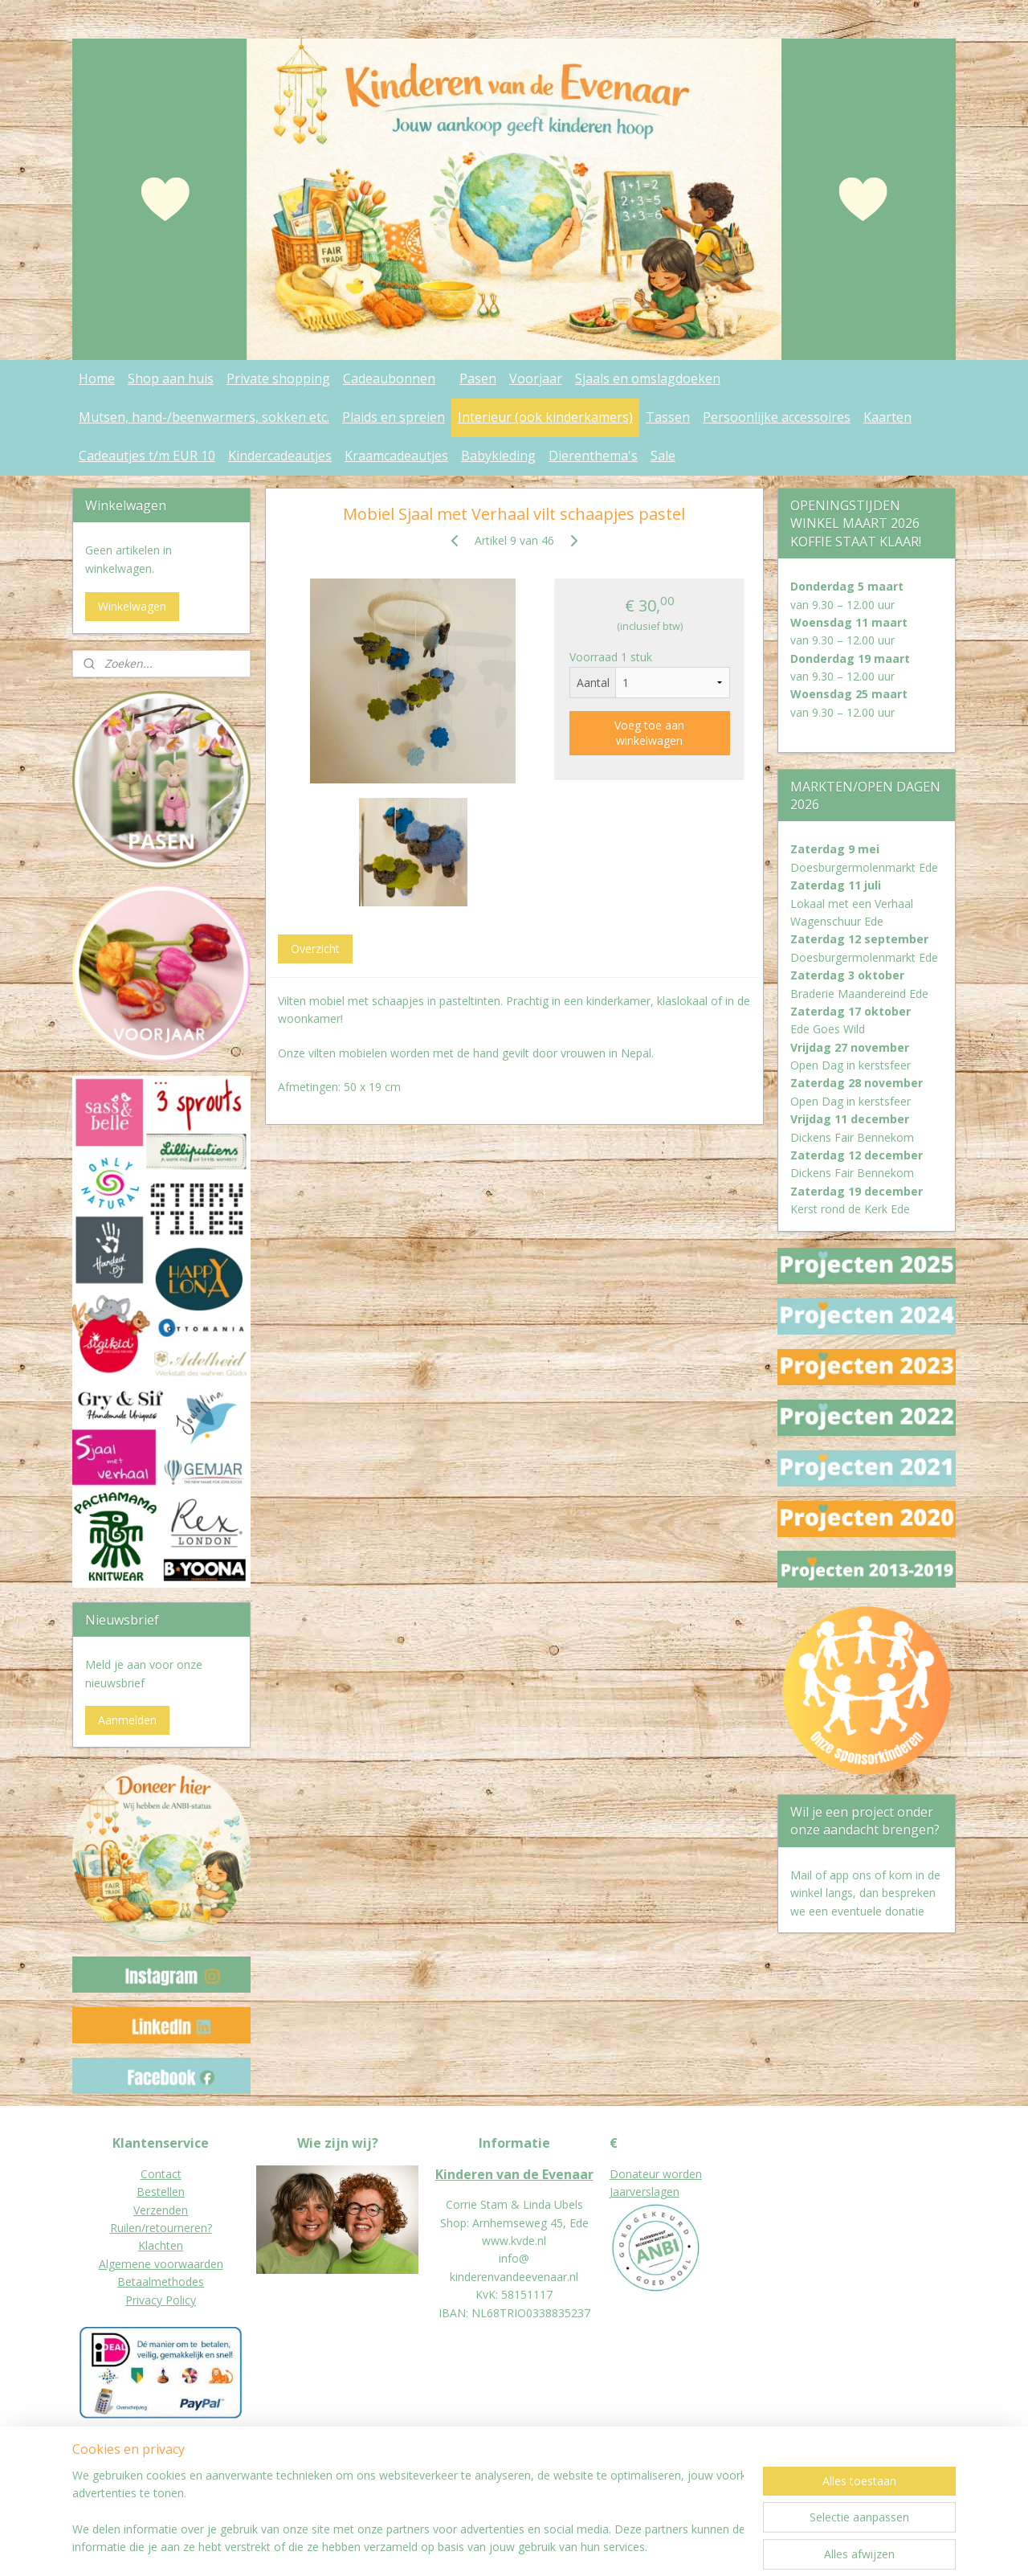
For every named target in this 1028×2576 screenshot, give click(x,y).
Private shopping (278, 378)
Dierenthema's (593, 455)
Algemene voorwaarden (161, 2263)
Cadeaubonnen (389, 378)
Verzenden (160, 2210)
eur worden (672, 2173)
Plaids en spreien (393, 417)
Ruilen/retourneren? (161, 2227)
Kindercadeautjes (280, 455)
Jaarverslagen (644, 2191)
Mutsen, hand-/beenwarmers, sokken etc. (204, 417)
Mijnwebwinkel (712, 2547)
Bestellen (161, 2191)
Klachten (160, 2245)
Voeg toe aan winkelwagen (649, 733)
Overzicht (314, 948)
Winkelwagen (132, 606)
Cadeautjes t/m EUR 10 (147, 455)
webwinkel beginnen (573, 2547)
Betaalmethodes (160, 2281)
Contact (161, 2173)
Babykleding (498, 455)
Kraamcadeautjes (396, 455)
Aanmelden (127, 1720)
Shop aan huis (171, 378)
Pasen (477, 378)
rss (511, 2547)
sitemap (477, 2547)
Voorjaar (535, 378)
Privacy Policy (160, 2300)
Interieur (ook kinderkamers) (545, 417)
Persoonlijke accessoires (777, 417)
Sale (663, 455)
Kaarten (887, 417)
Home (97, 378)
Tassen (668, 417)
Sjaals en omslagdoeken (647, 378)
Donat (626, 2173)
